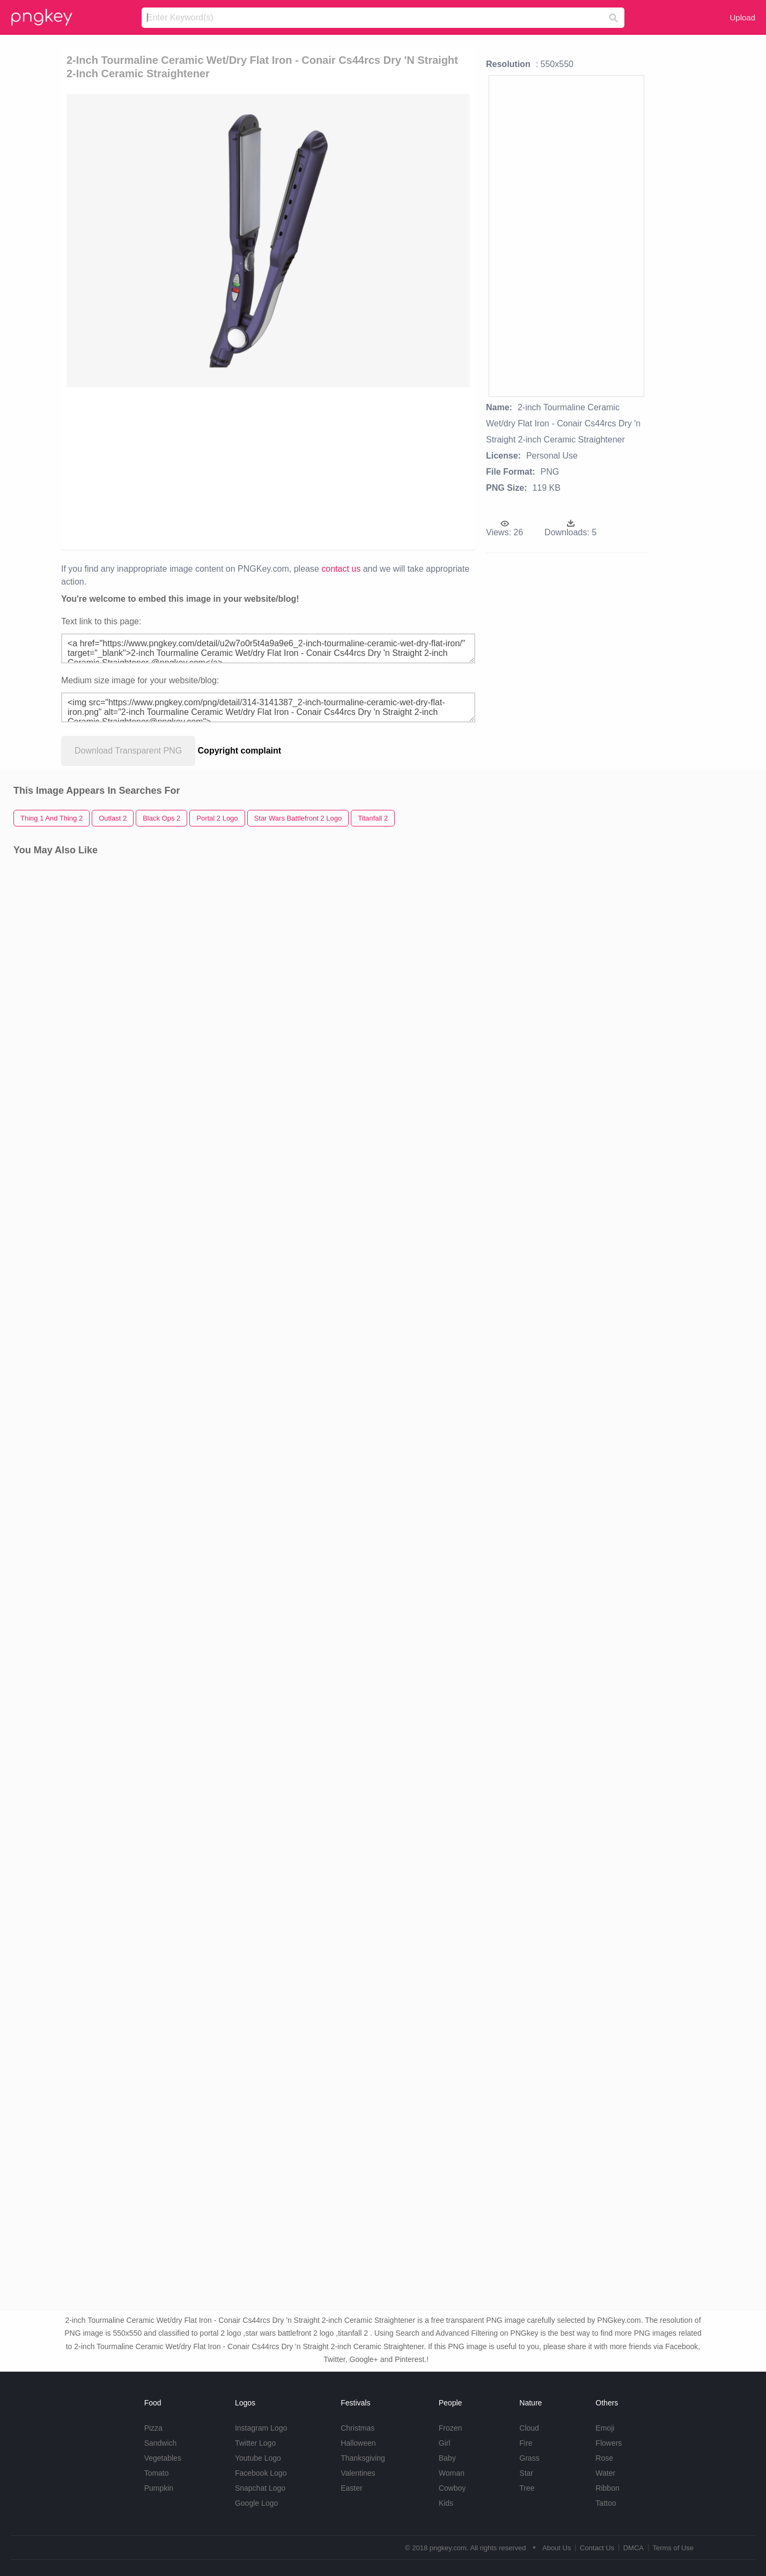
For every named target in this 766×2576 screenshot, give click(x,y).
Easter (351, 2488)
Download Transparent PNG (128, 750)
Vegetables (162, 2458)
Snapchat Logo (260, 2488)
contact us (340, 568)
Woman (452, 2473)
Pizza (153, 2428)
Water (605, 2473)
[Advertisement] (189, 468)
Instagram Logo (261, 2428)
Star (526, 2473)
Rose (604, 2458)
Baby (447, 2458)
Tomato (156, 2473)
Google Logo (256, 2503)
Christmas (357, 2428)
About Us (556, 2548)
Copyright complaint (240, 750)
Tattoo (605, 2503)
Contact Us (597, 2548)
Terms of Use (673, 2548)
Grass (529, 2458)
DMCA (633, 2548)
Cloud (529, 2428)
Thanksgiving (363, 2458)
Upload (742, 17)
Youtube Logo (258, 2458)
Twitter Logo (255, 2443)
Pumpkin (158, 2488)
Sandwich (160, 2443)
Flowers (608, 2443)
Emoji (604, 2428)
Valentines (358, 2473)
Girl (445, 2443)
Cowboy (452, 2488)
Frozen (450, 2428)
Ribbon (607, 2488)
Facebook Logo (261, 2473)
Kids (446, 2503)
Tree (526, 2488)
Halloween (358, 2443)
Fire (525, 2443)
